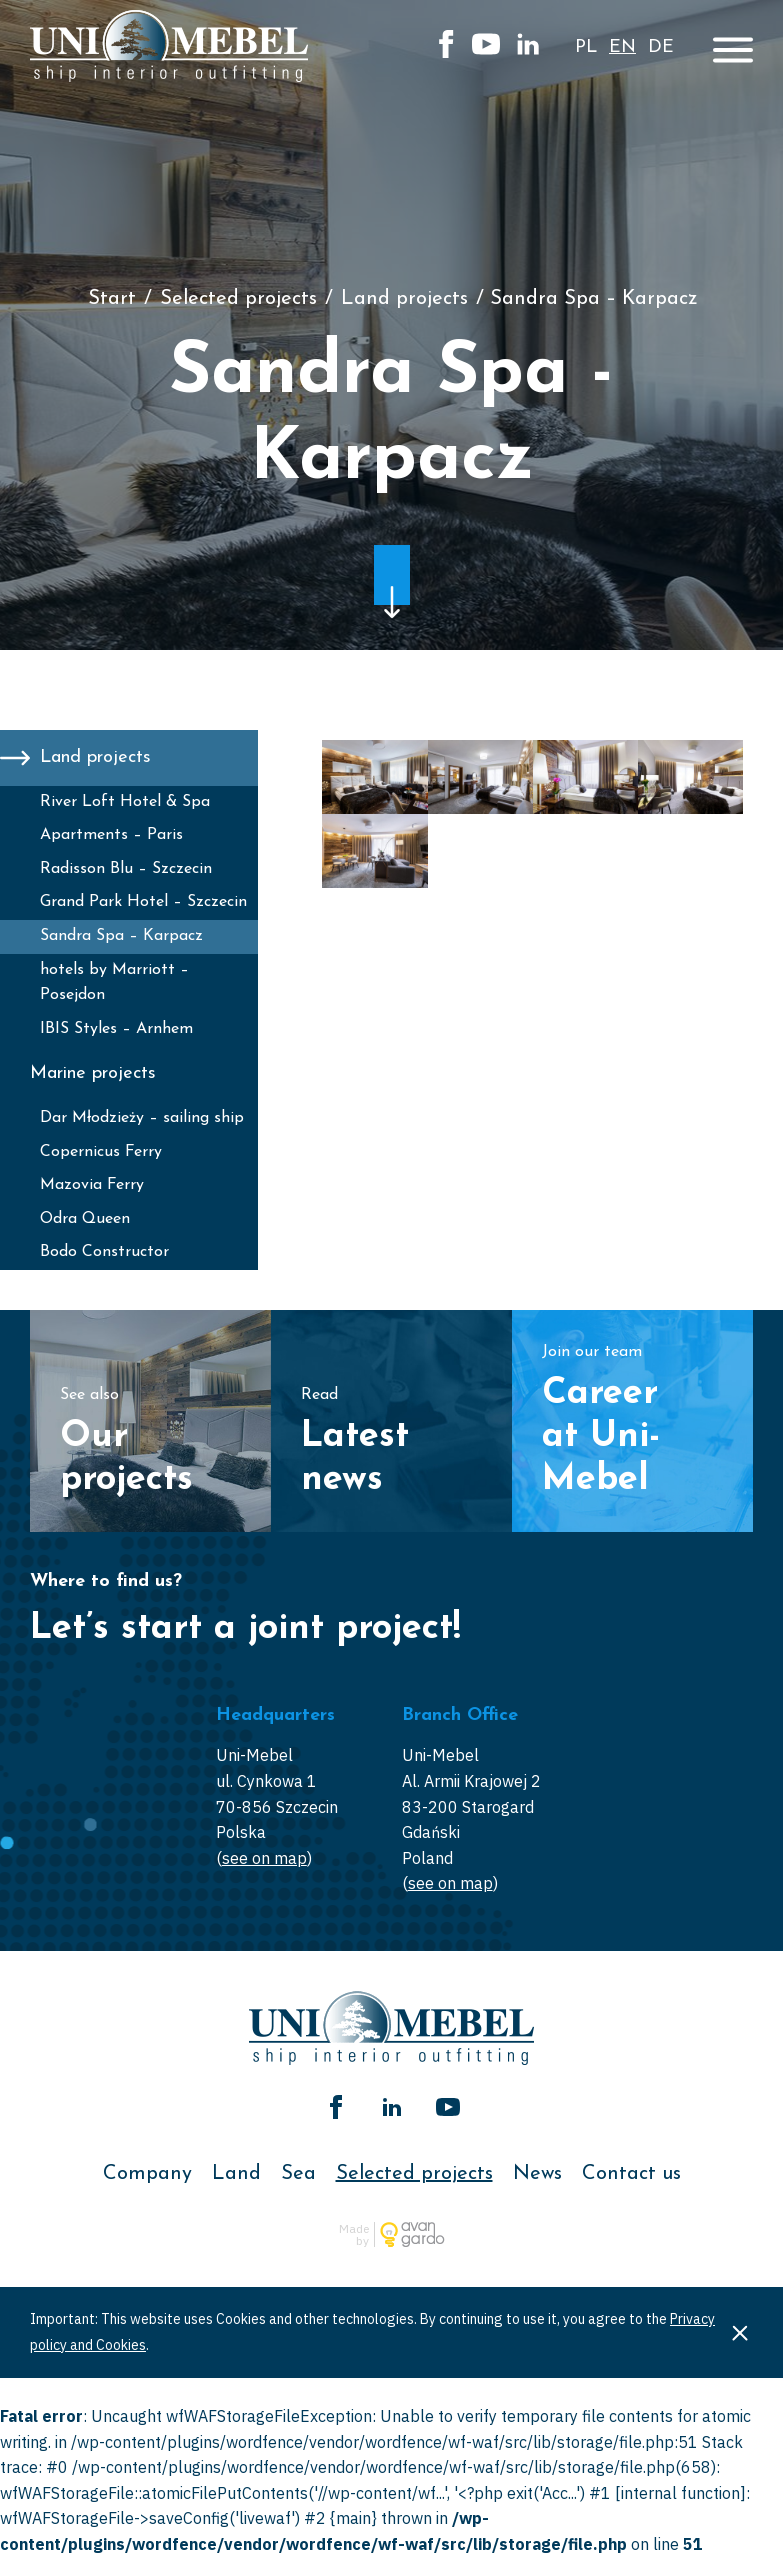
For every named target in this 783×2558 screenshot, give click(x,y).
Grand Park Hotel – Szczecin (143, 902)
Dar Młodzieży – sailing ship (142, 1118)
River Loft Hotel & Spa (125, 802)
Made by (354, 2234)
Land (236, 2174)
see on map (264, 1858)
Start (112, 299)
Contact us (631, 2174)
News (537, 2174)
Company (147, 2174)
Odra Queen (85, 1219)
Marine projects (93, 1073)
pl (586, 47)
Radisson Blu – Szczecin (126, 869)
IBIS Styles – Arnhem (116, 1029)
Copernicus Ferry (101, 1152)
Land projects (404, 299)
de (661, 47)
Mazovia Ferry (92, 1185)
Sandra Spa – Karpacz (121, 936)
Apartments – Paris (111, 835)
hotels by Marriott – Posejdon (114, 983)
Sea (298, 2174)
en (622, 47)
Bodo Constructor (104, 1252)
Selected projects (238, 299)
